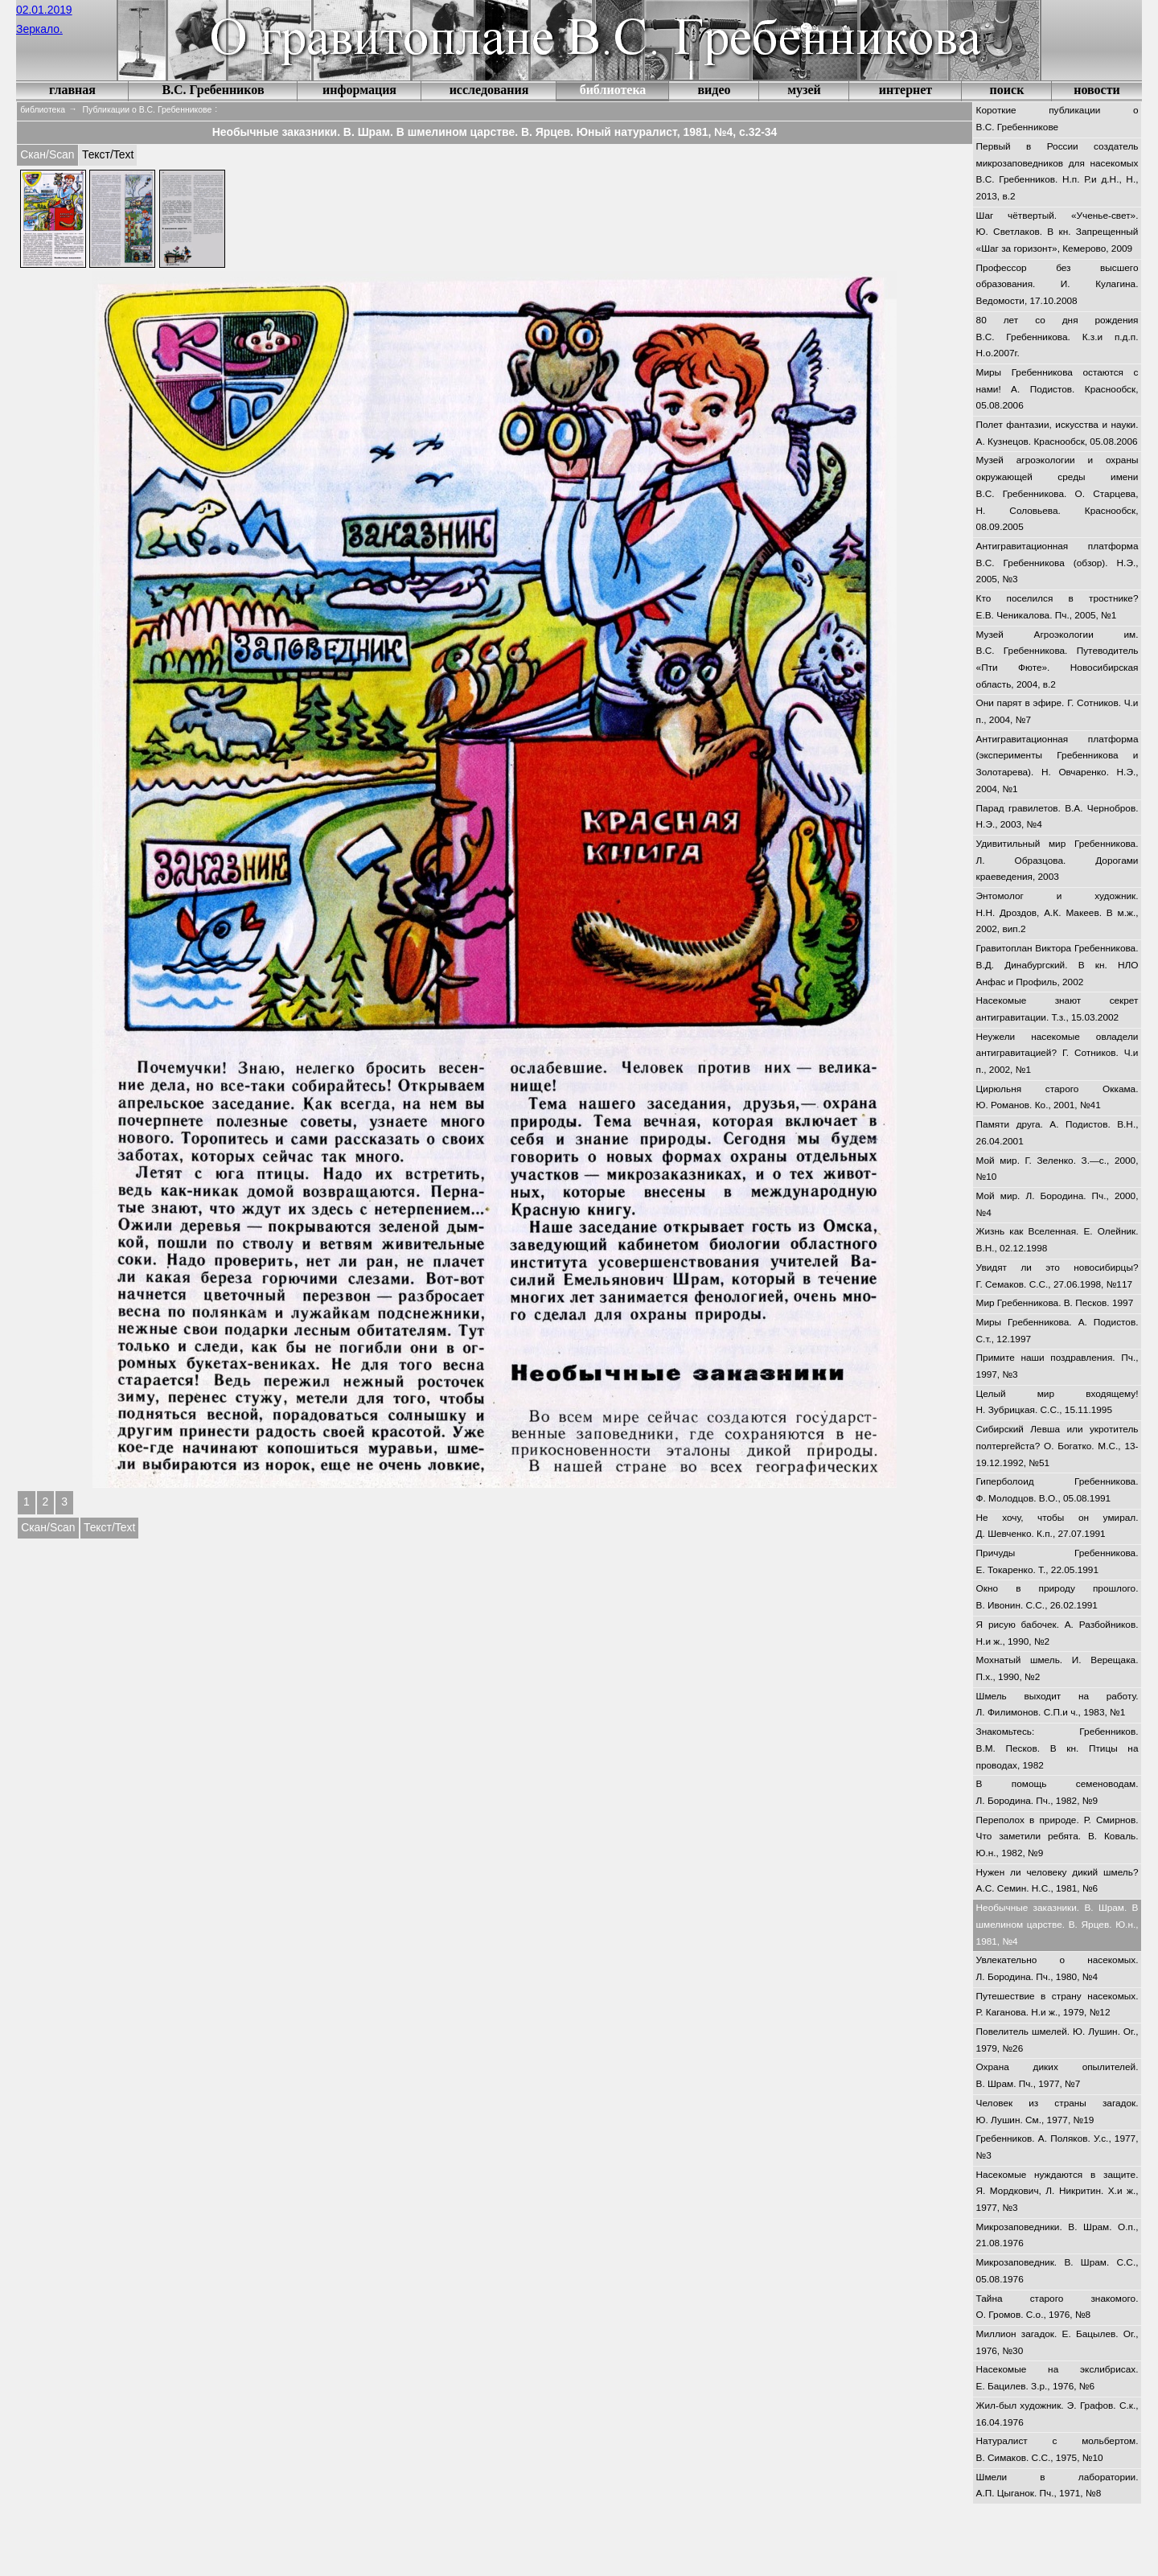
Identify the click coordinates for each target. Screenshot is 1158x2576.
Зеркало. (39, 29)
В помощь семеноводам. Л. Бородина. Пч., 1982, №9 (1057, 1792)
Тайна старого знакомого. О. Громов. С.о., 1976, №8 (1057, 2307)
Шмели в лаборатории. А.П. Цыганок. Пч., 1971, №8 (1057, 2485)
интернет (905, 90)
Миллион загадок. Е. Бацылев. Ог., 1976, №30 (1057, 2342)
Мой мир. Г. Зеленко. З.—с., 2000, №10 (1057, 1169)
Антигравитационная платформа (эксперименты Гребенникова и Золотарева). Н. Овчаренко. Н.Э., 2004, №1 (1057, 764)
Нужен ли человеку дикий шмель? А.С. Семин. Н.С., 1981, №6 (1057, 1881)
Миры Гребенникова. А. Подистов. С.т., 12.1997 (1057, 1331)
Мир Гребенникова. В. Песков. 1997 (1055, 1303)
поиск (1007, 90)
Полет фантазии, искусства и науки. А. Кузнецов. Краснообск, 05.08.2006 (1057, 433)
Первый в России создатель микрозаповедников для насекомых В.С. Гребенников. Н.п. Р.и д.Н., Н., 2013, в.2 (1057, 171)
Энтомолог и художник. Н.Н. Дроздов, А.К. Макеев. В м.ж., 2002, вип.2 (1057, 912)
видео (713, 90)
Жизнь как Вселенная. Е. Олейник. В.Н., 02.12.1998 (1057, 1240)
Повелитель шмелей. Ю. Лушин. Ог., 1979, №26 (1057, 2040)
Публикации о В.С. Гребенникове (147, 109)
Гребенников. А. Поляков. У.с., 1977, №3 (1057, 2147)
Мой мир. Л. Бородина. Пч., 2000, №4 (1057, 1204)
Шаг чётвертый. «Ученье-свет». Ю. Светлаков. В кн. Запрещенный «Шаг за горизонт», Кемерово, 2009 (1057, 232)
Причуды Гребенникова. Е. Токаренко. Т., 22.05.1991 (1057, 1561)
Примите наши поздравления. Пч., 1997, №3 (1057, 1366)
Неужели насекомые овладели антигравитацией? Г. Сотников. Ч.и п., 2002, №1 (1057, 1053)
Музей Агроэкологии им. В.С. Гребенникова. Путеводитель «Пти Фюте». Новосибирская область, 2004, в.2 (1057, 659)
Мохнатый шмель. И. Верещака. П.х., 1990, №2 (1057, 1668)
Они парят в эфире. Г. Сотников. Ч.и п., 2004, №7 (1057, 711)
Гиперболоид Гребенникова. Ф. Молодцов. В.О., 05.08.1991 (1057, 1490)
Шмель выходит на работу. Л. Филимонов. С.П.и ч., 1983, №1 (1057, 1705)
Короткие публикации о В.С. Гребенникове (1057, 119)
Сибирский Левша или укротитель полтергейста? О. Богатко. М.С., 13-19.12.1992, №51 (1057, 1446)
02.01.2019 (44, 9)
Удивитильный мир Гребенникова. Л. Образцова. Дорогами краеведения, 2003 (1057, 860)
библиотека (613, 90)
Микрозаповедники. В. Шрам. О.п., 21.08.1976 (1057, 2235)
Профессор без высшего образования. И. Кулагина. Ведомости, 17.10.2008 (1057, 284)
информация (359, 90)
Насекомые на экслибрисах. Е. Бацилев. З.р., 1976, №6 (1057, 2378)
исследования (489, 90)
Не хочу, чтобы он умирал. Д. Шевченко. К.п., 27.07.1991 (1057, 1526)
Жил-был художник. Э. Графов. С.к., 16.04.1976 (1057, 2414)
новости (1097, 90)
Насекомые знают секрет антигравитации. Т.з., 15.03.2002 (1057, 1009)
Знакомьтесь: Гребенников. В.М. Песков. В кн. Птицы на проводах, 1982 (1057, 1748)
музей (804, 90)
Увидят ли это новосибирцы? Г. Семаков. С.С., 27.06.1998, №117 (1057, 1276)
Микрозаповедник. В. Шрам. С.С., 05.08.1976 (1057, 2271)
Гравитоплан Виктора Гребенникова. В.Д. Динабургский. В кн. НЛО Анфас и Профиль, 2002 (1057, 965)
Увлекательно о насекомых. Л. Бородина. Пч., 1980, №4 (1057, 1968)
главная (72, 90)
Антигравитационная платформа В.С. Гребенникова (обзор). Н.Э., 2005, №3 (1057, 562)
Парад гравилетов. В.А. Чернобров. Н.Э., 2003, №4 (1057, 817)
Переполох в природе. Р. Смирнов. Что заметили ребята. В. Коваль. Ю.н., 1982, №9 (1057, 1836)
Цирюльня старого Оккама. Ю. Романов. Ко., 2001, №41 (1057, 1097)
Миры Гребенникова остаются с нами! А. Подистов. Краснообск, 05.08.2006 (1057, 389)
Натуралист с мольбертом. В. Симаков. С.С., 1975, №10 (1057, 2449)
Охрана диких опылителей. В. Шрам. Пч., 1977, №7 (1057, 2075)
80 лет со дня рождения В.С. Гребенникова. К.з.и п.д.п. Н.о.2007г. (1057, 336)
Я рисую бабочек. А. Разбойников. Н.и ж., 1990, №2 (1057, 1633)
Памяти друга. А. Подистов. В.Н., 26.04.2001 (1057, 1133)
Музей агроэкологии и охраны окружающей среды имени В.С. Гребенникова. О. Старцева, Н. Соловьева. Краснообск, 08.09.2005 (1057, 493)
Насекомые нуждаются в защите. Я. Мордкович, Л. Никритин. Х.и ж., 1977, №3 (1057, 2191)
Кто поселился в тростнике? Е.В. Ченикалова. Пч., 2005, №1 (1057, 607)
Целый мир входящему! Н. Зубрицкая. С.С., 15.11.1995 (1057, 1402)
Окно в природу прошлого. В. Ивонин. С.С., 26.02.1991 (1057, 1597)
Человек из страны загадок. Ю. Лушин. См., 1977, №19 (1057, 2111)
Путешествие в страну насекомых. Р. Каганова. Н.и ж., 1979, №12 (1057, 2005)
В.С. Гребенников (213, 90)
